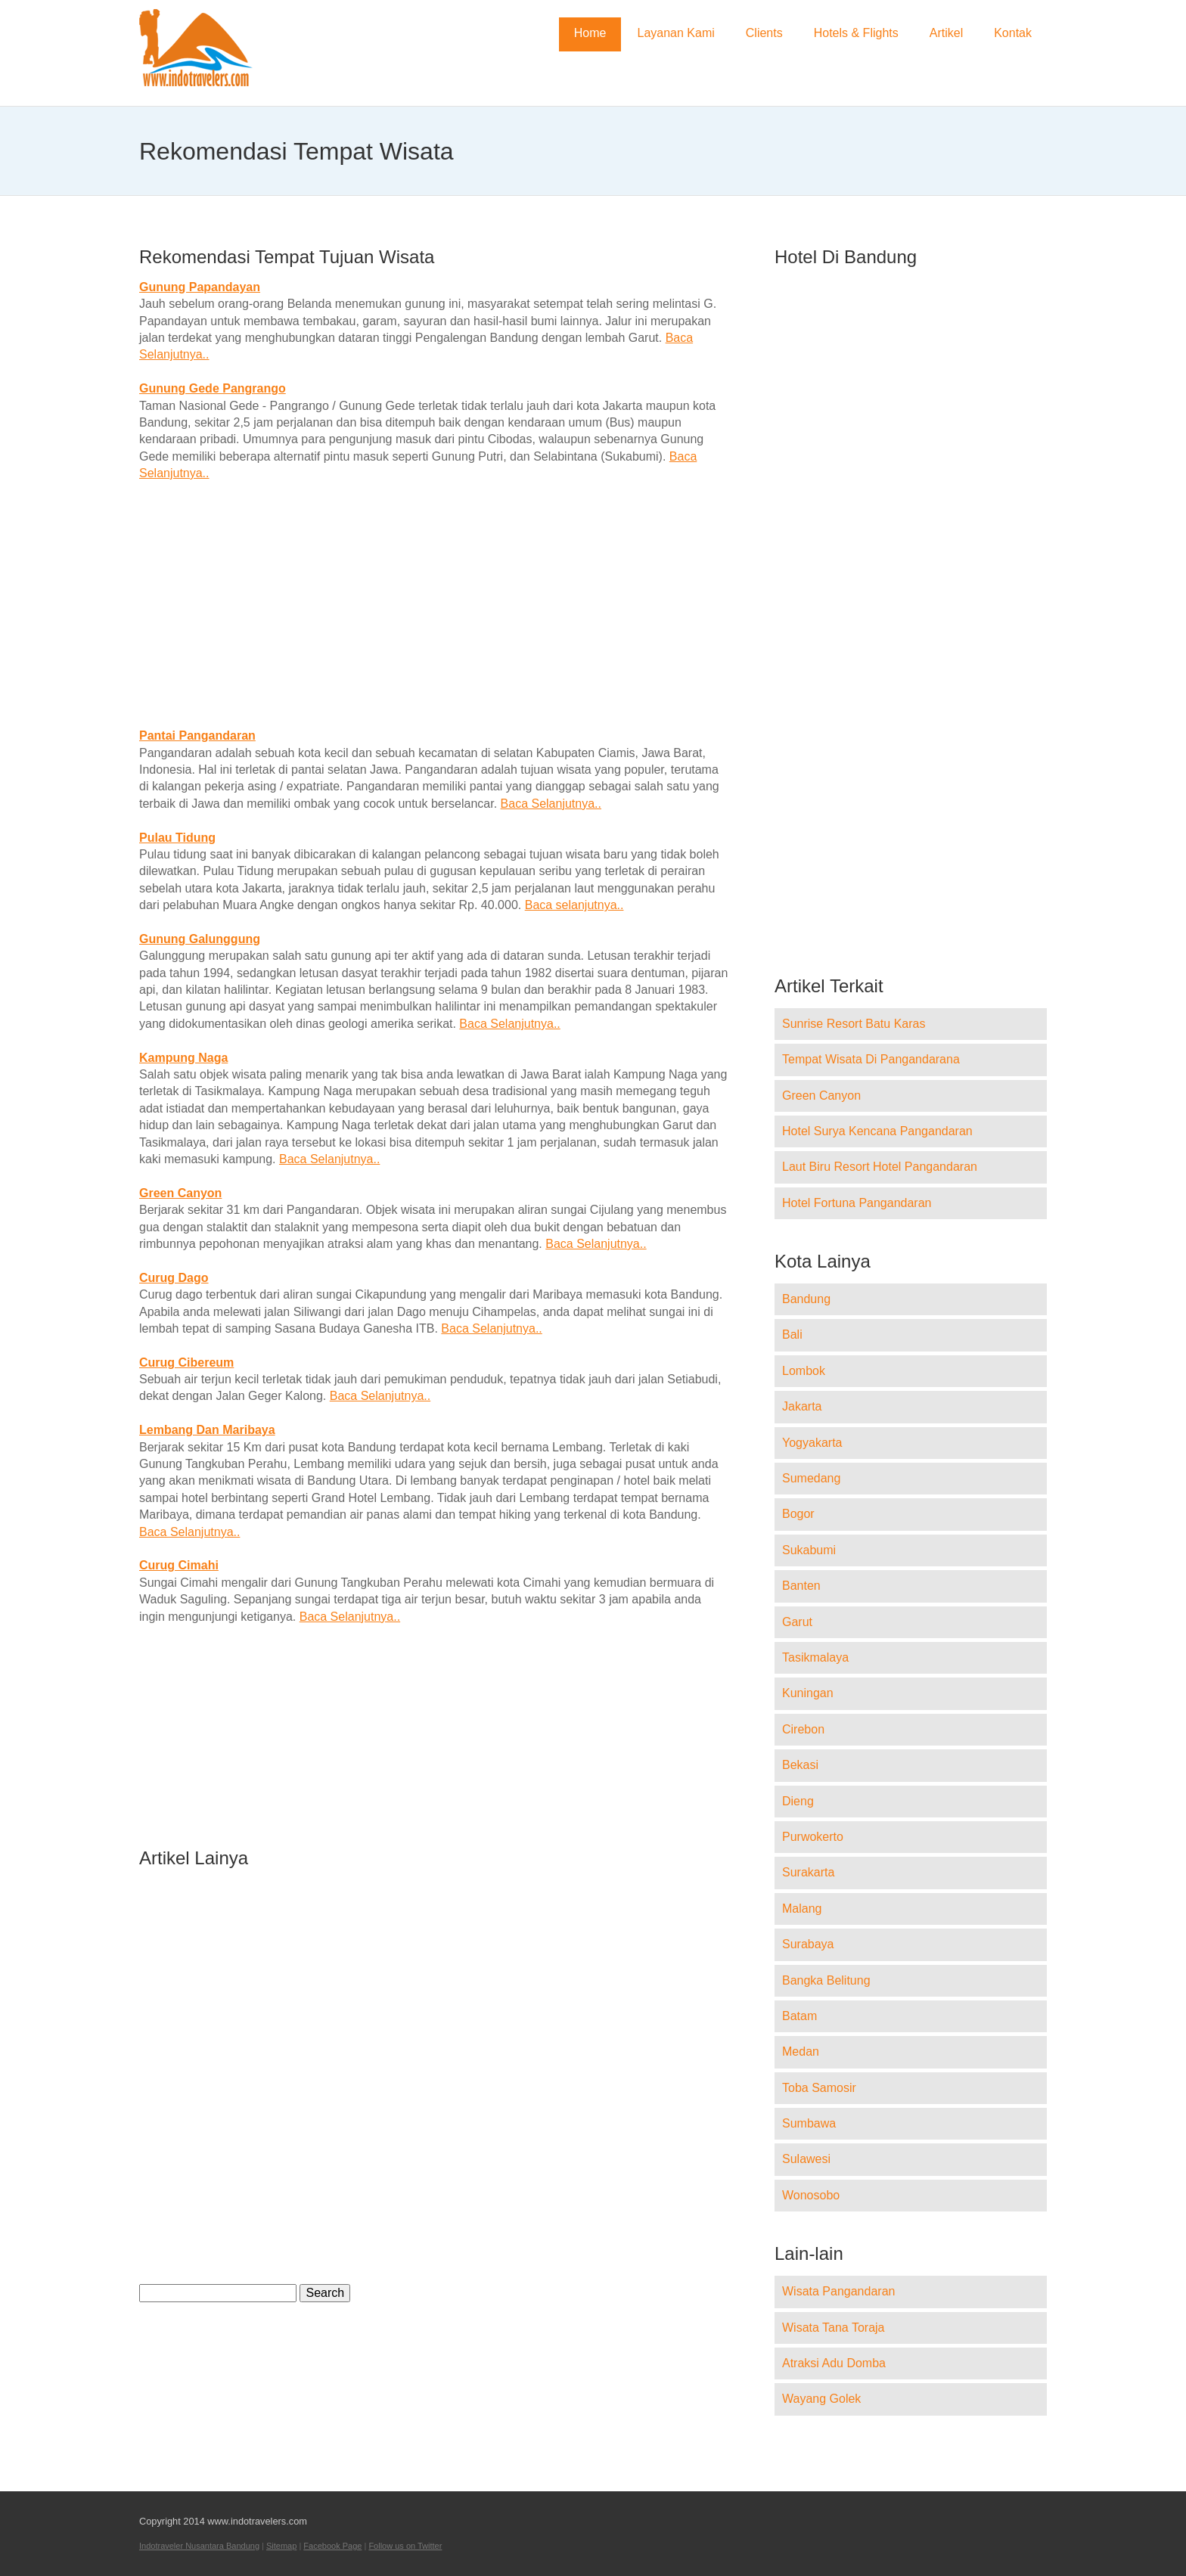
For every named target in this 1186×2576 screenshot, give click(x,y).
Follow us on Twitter (405, 2545)
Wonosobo (811, 2195)
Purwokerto (812, 1836)
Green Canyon (180, 1193)
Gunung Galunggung (199, 939)
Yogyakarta (812, 1442)
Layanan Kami (675, 32)
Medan (800, 2051)
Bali (792, 1334)
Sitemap (281, 2545)
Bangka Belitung (826, 1980)
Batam (799, 2016)
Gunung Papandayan (199, 287)
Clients (764, 32)
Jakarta (801, 1406)
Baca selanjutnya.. (574, 904)
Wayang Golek (821, 2398)
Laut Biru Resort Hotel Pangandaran (879, 1166)
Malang (801, 1908)
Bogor (798, 1513)
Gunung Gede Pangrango (212, 388)
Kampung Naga (183, 1057)
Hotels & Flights (856, 32)
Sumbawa (809, 2123)
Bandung (806, 1299)
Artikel (946, 32)
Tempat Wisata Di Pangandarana (871, 1059)
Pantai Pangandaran (197, 735)
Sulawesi (806, 2158)
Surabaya (808, 1944)
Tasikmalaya (815, 1657)
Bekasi (800, 1764)
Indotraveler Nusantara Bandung (199, 2545)
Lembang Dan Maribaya (207, 1429)
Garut (797, 1621)
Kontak (1013, 32)
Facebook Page (332, 2545)
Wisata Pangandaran (838, 2291)
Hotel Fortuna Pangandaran (856, 1202)
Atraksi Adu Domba (834, 2363)
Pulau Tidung (177, 837)
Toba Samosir (819, 2087)
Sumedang (811, 1478)
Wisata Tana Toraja (833, 2327)
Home (590, 32)
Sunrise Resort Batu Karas (853, 1023)
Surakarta (808, 1872)
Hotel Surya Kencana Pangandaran (877, 1131)
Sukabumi (809, 1550)
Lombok (803, 1370)
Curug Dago (174, 1277)
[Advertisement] (434, 605)
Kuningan (808, 1693)
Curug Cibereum (186, 1362)
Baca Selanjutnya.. (551, 803)
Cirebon (803, 1729)
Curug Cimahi (179, 1565)
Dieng (798, 1801)
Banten (801, 1585)
